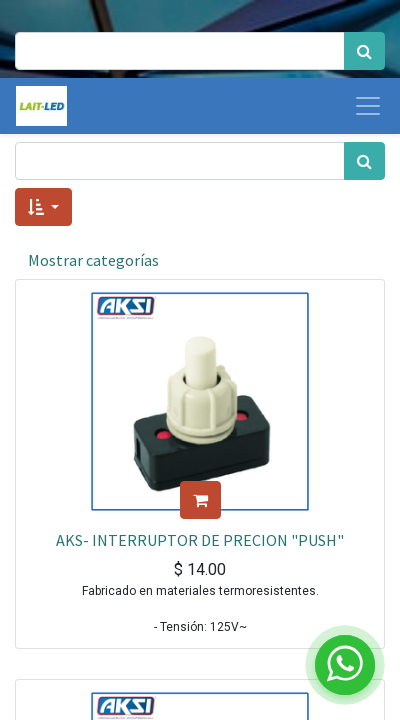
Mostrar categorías (93, 260)
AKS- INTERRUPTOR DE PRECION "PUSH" (200, 540)
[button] (43, 207)
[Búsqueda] (364, 51)
